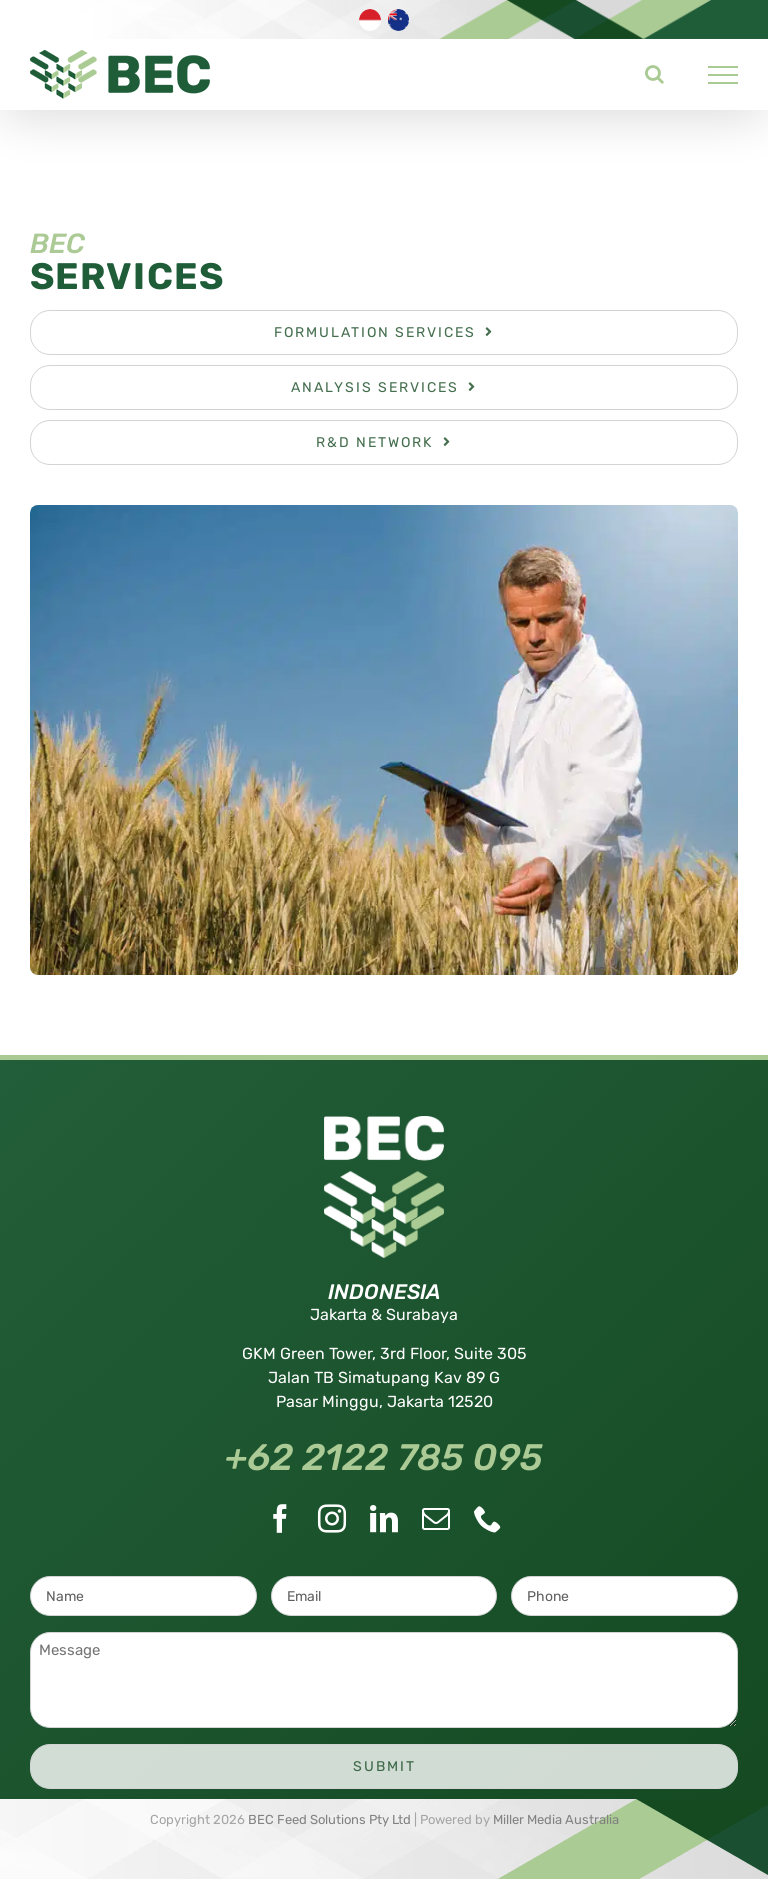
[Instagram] (332, 1519)
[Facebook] (280, 1519)
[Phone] (488, 1519)
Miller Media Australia (556, 1819)
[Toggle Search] (654, 74)
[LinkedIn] (384, 1519)
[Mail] (436, 1519)
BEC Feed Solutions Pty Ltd (329, 1819)
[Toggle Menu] (723, 75)
